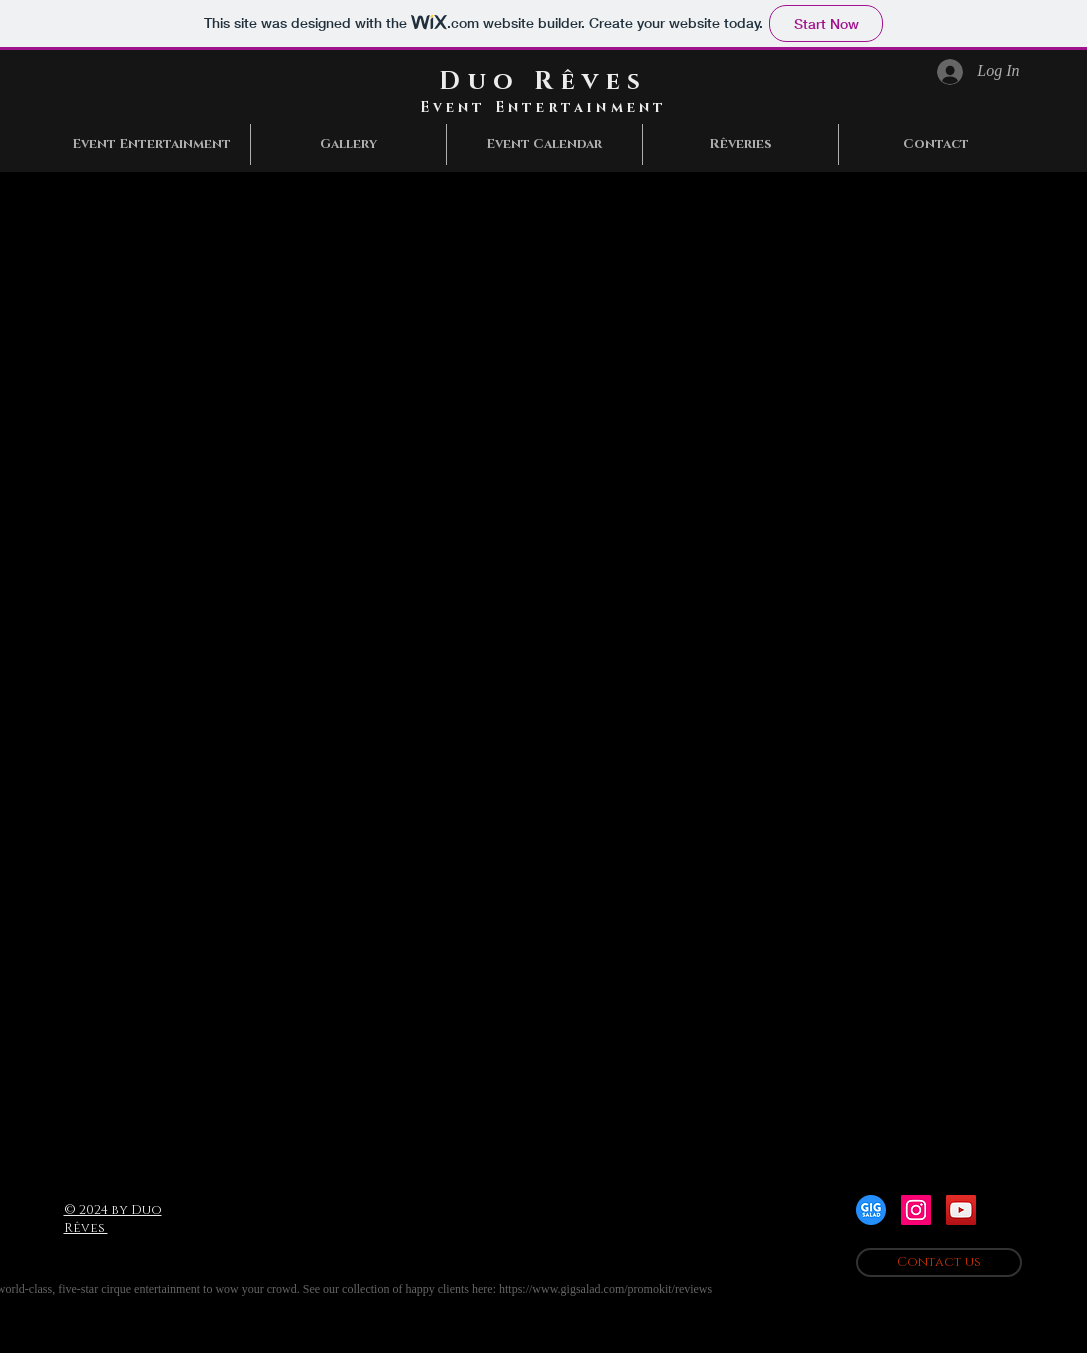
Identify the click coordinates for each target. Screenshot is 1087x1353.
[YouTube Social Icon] (961, 1210)
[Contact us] (939, 1262)
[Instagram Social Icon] (916, 1210)
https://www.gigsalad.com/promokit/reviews (605, 1289)
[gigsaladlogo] (871, 1210)
